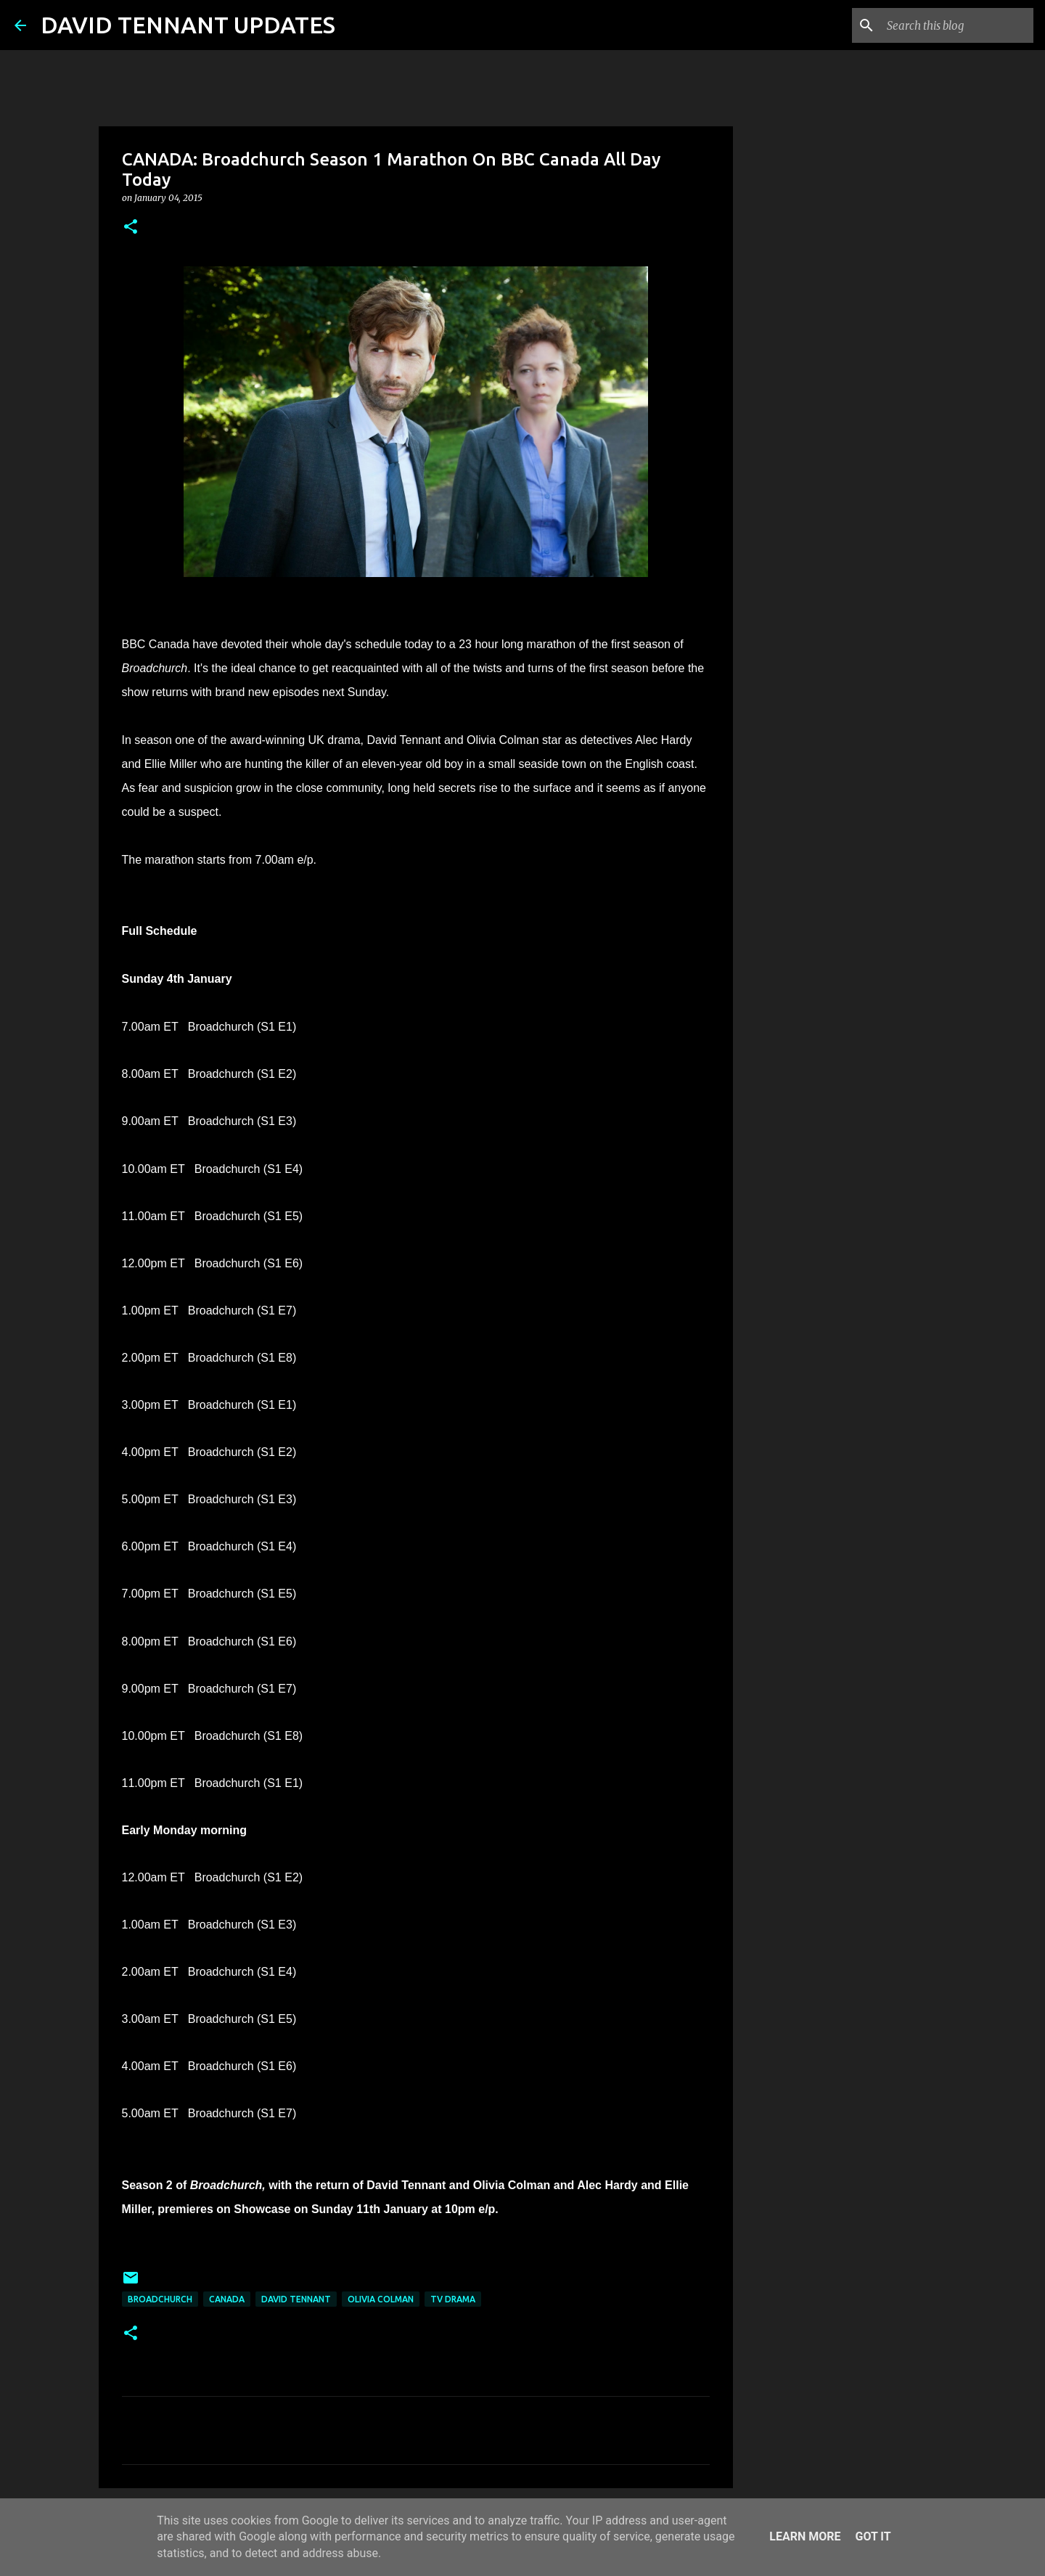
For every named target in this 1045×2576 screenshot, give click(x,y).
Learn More (804, 2536)
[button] (130, 227)
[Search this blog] (957, 25)
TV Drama (452, 2299)
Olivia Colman (381, 2299)
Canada (227, 2299)
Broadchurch (160, 2299)
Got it (872, 2536)
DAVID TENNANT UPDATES (188, 25)
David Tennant (296, 2299)
